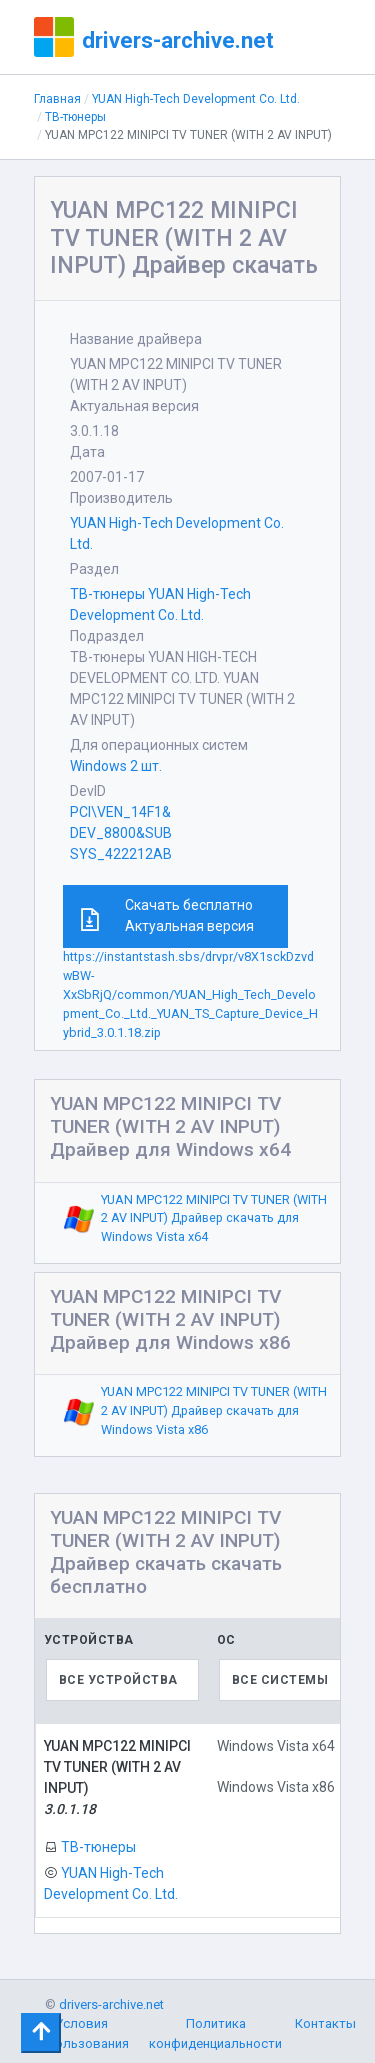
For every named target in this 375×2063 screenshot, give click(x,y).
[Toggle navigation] (41, 2033)
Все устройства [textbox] (118, 1680)
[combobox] (122, 1680)
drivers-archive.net (178, 40)
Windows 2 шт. (116, 766)
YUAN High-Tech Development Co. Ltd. (196, 99)
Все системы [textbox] (280, 1680)
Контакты (325, 2030)
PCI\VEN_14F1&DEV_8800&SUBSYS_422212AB (121, 833)
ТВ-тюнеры (75, 117)
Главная (57, 99)
